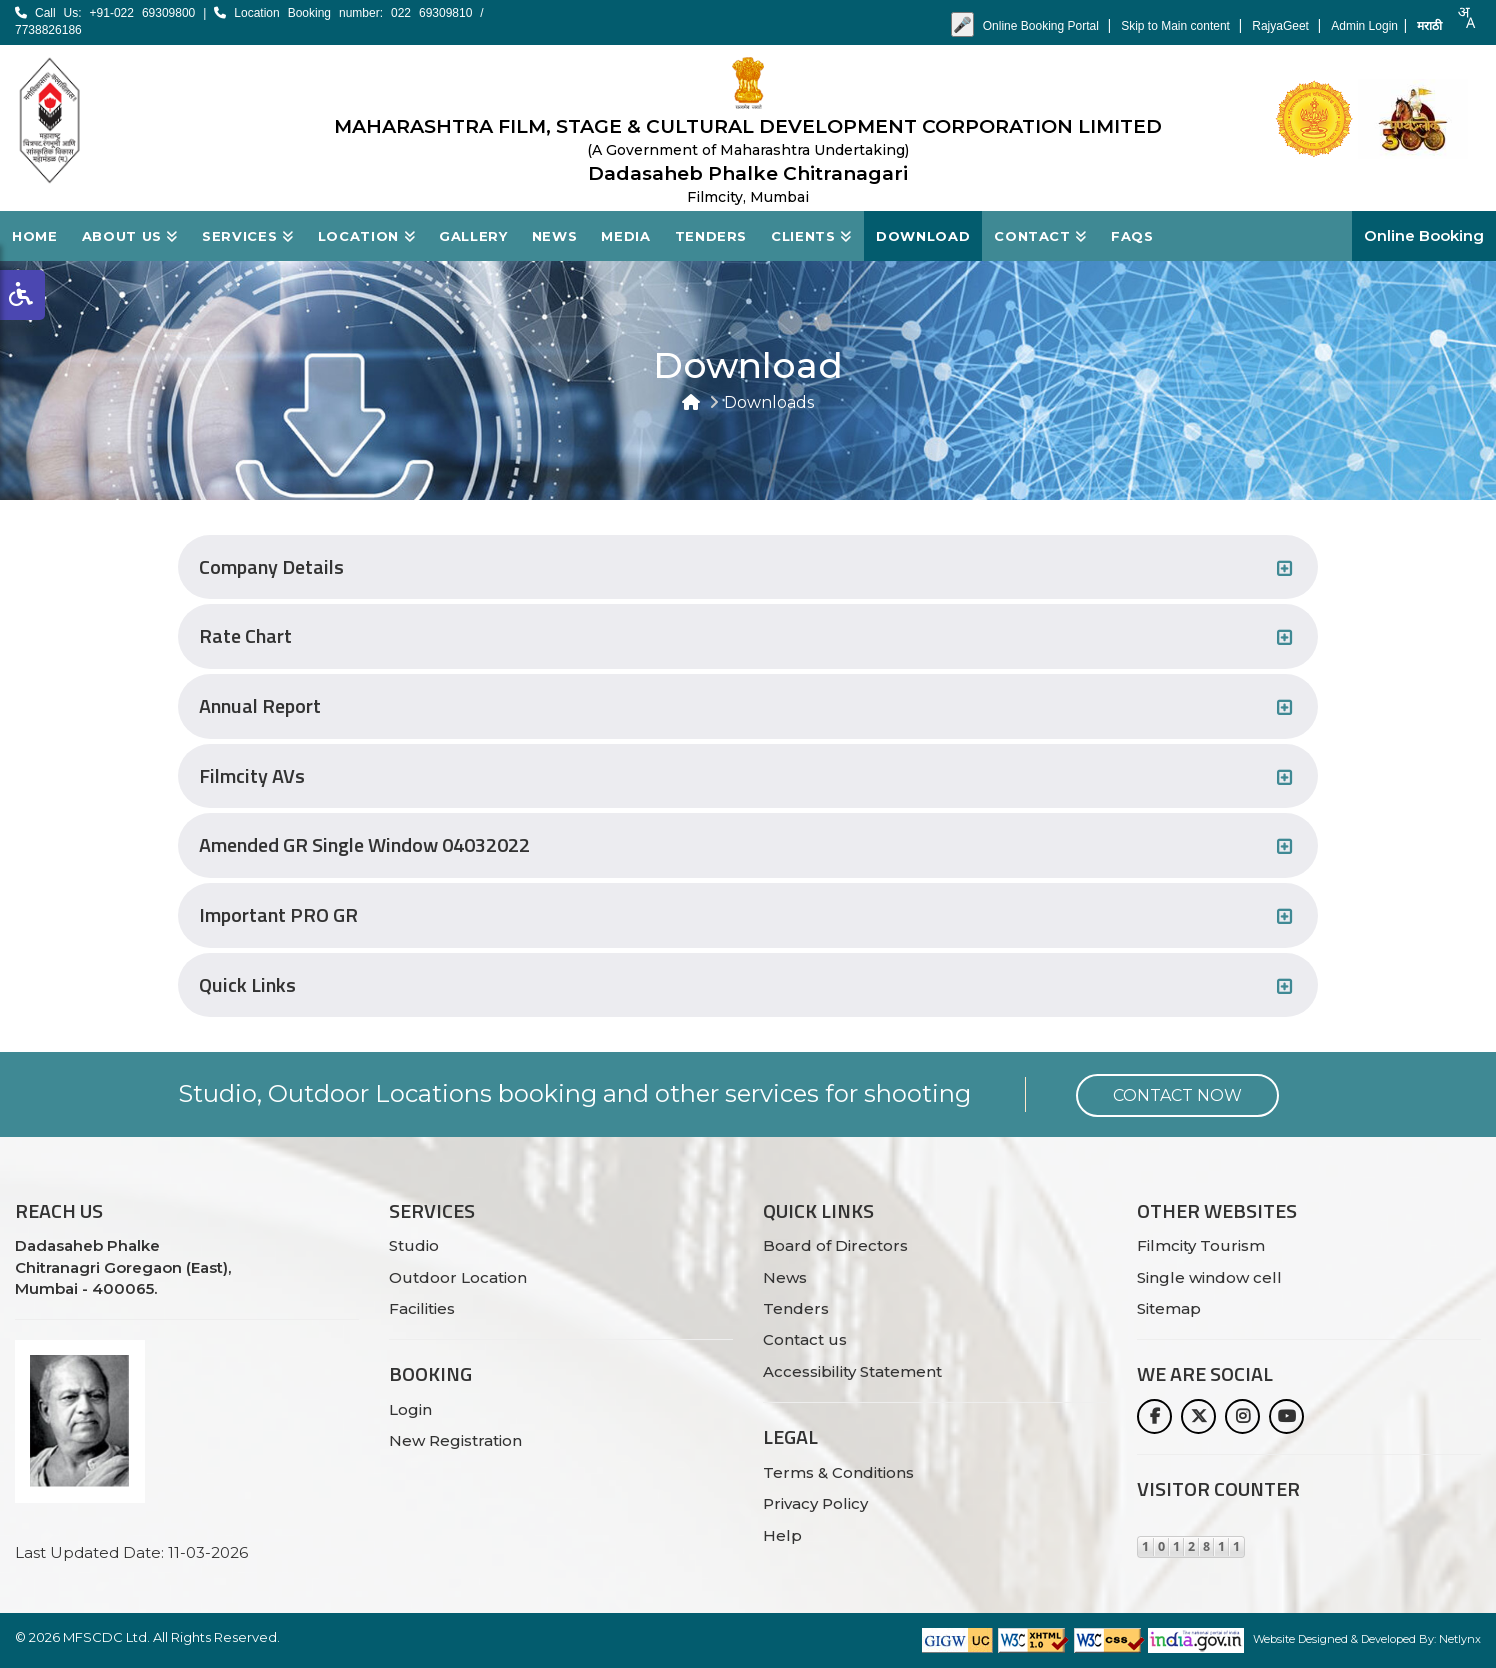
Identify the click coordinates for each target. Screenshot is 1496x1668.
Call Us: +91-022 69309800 (105, 13)
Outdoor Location (458, 1277)
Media (625, 236)
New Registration (455, 1440)
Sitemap (1169, 1308)
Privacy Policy (815, 1503)
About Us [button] (130, 236)
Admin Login (1364, 26)
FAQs (1132, 236)
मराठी (1429, 26)
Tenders (711, 236)
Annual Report (260, 706)
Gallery (473, 236)
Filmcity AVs (252, 776)
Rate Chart (245, 636)
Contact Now (1177, 1095)
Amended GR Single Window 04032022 (364, 845)
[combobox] (1466, 17)
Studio (414, 1245)
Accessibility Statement (852, 1371)
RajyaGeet (1282, 26)
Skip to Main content (1177, 26)
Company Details (271, 567)
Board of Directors (835, 1245)
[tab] (748, 567)
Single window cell (1209, 1277)
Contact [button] (1040, 236)
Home (35, 236)
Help (782, 1535)
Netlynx (1460, 1639)
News (555, 236)
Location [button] (367, 236)
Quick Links (247, 985)
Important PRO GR (278, 915)
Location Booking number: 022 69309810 (347, 13)
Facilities (422, 1308)
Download (923, 236)
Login (410, 1409)
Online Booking (1424, 235)
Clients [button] (811, 236)
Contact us (805, 1339)
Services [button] (248, 236)
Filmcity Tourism (1201, 1245)
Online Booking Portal (1042, 26)
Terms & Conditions (838, 1472)
